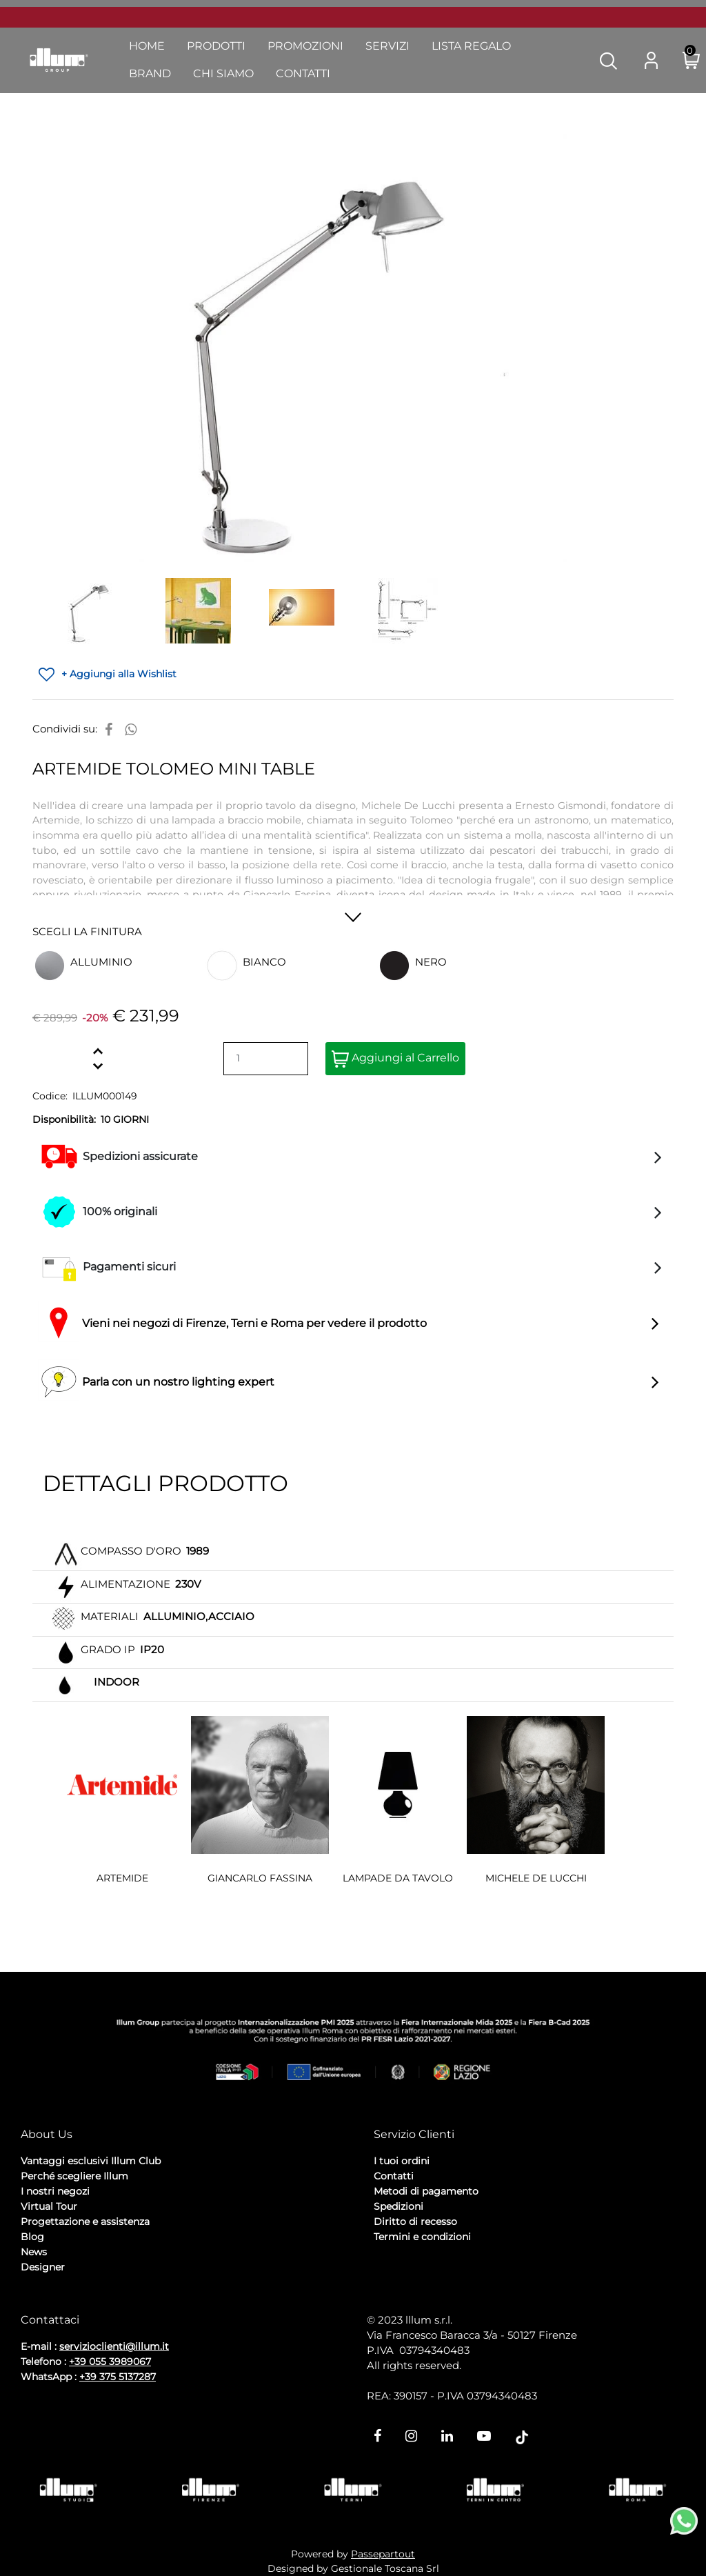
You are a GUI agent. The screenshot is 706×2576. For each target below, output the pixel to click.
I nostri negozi (55, 2191)
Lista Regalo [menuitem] (471, 45)
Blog (32, 2236)
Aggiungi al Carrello (395, 1059)
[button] (608, 60)
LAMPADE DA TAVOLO (398, 1878)
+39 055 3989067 (110, 2361)
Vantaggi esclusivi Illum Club (91, 2161)
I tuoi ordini (402, 2161)
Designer (43, 2267)
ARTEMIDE (122, 1878)
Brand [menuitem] (150, 73)
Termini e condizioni (422, 2236)
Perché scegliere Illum (74, 2176)
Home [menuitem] (147, 45)
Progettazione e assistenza (85, 2221)
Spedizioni (398, 2206)
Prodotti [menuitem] (216, 45)
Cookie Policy (128, 2303)
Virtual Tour (49, 2206)
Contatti (394, 2176)
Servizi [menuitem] (387, 45)
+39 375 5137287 (117, 2376)
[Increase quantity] (97, 1050)
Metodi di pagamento (426, 2191)
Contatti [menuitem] (303, 73)
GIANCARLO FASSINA (260, 1878)
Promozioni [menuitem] (305, 45)
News (34, 2252)
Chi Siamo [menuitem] (223, 73)
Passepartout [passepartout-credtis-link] (383, 2554)
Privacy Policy (56, 2303)
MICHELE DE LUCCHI (536, 1878)
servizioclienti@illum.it (114, 2346)
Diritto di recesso (415, 2221)
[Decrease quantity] (97, 1066)
